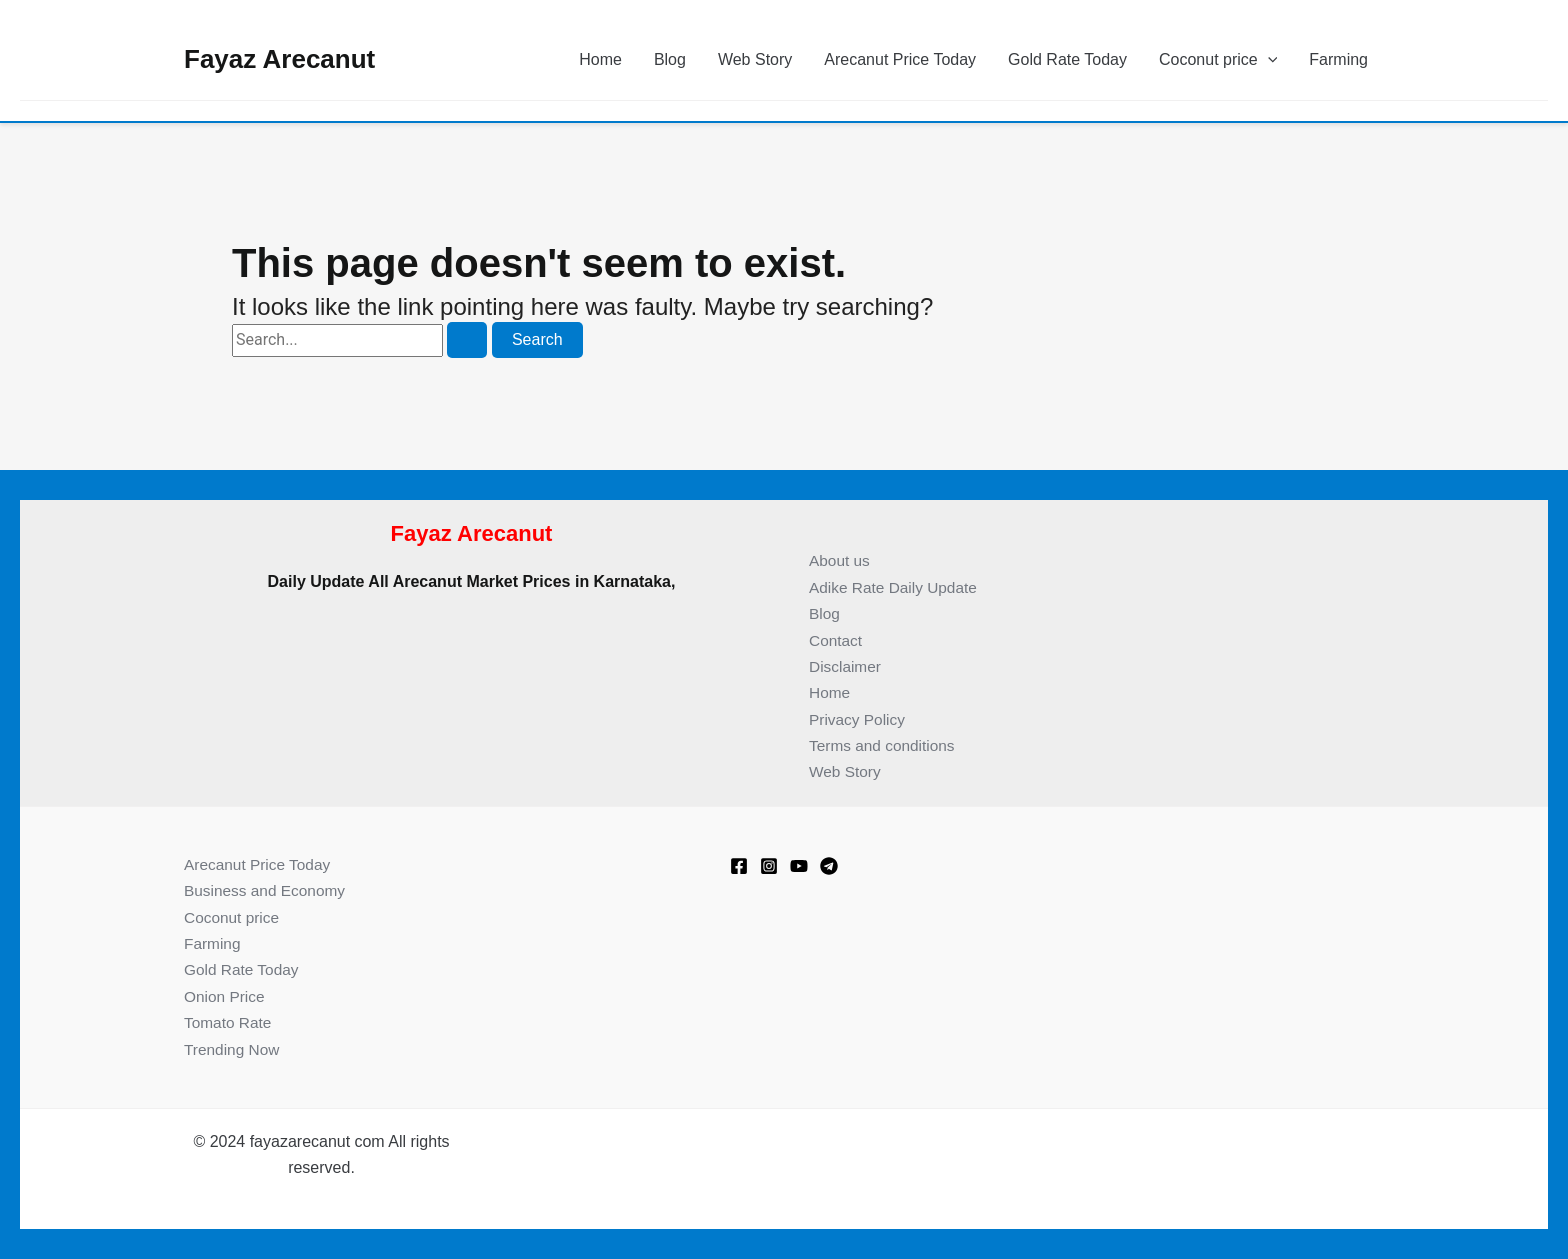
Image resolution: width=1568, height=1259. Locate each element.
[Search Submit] (467, 340)
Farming (1338, 59)
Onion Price (226, 996)
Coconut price (233, 917)
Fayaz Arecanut (279, 59)
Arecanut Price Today (900, 59)
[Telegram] (829, 866)
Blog (670, 59)
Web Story (755, 59)
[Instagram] (769, 866)
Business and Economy (267, 890)
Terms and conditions (884, 745)
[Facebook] (739, 866)
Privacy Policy (859, 719)
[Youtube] (799, 866)
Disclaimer (846, 666)
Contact (836, 640)
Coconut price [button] (1218, 60)
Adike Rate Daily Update (896, 587)
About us (840, 560)
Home (600, 59)
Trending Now (233, 1049)
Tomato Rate (229, 1022)
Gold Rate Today (1067, 59)
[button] (1268, 60)
